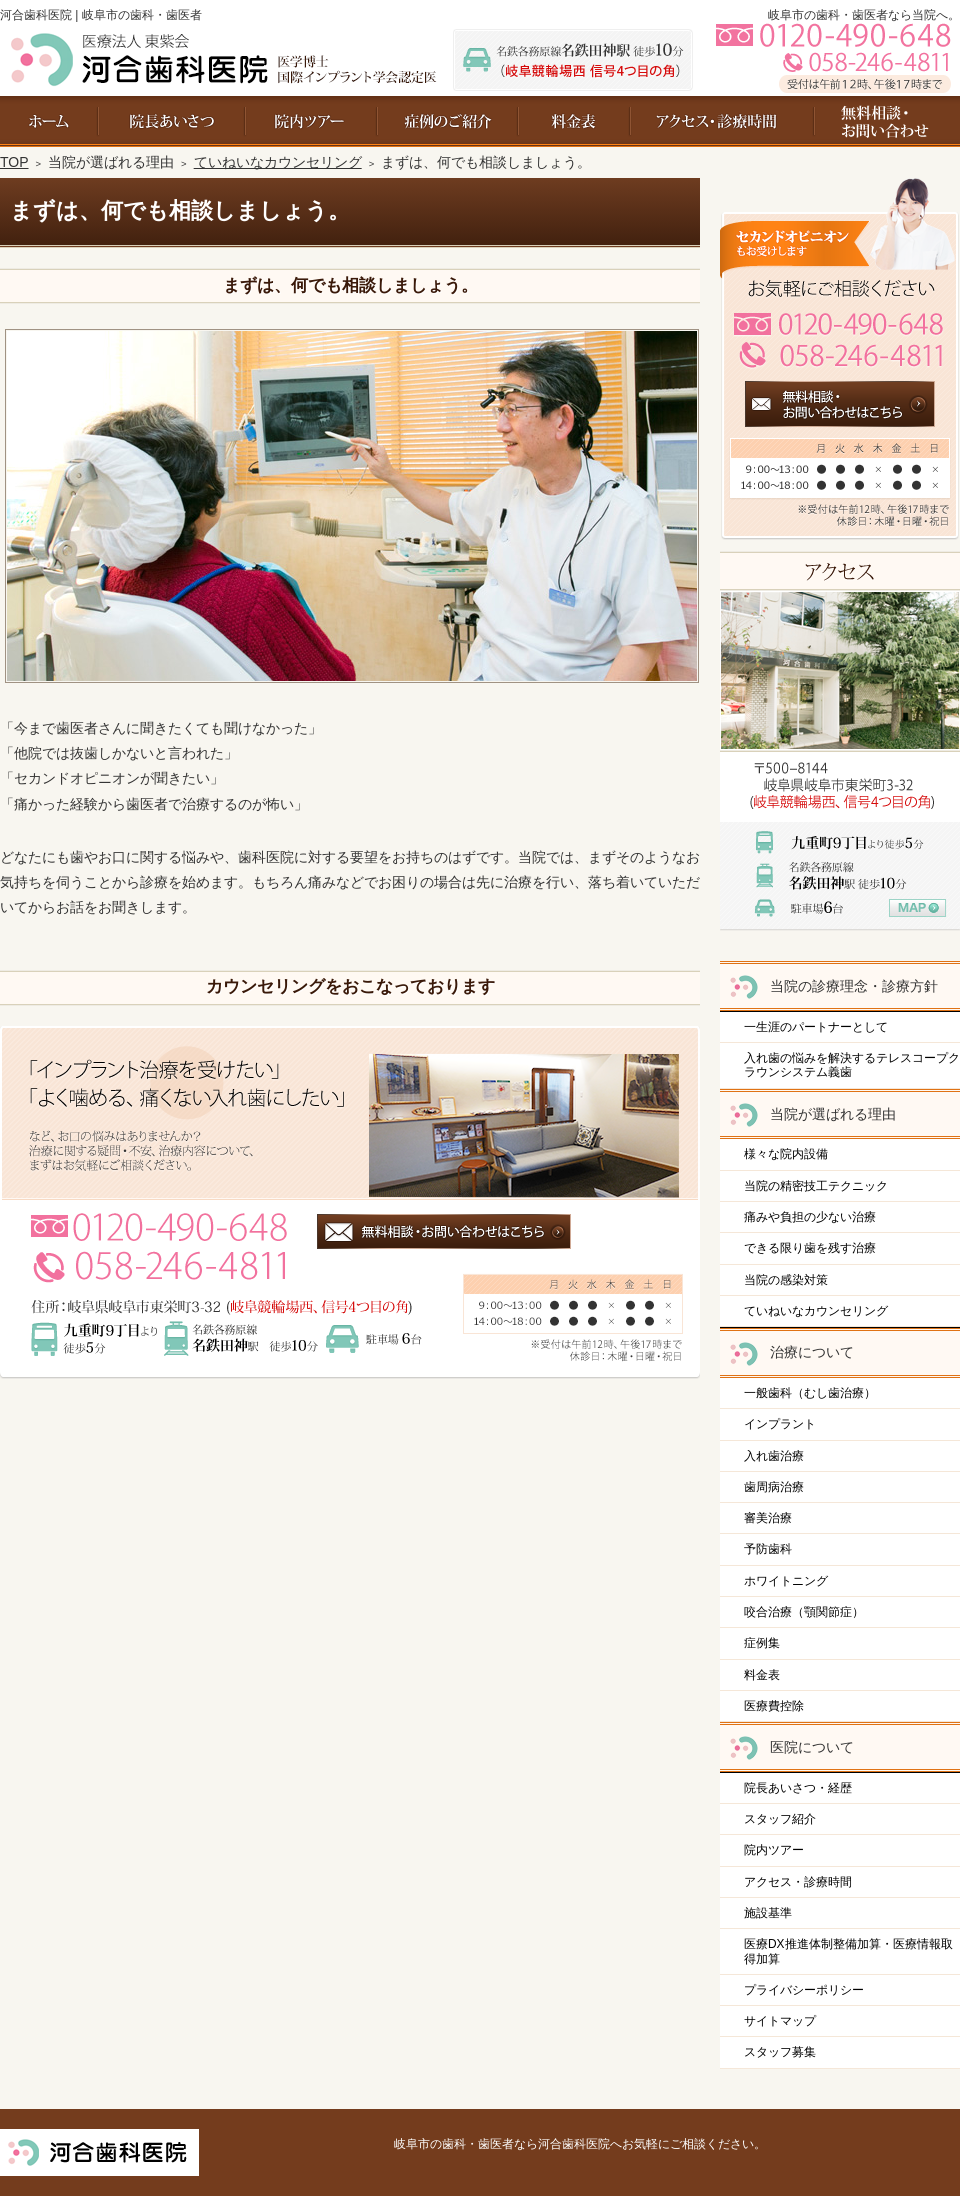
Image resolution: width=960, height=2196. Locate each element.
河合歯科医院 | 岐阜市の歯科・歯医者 (101, 15)
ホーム (49, 121)
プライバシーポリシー (804, 1990)
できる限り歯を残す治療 (810, 1248)
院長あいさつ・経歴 (798, 1788)
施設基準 (768, 1913)
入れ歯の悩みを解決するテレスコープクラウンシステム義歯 (852, 1065)
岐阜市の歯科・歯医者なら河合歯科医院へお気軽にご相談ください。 (580, 2144)
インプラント (780, 1424)
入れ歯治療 (774, 1456)
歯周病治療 (774, 1487)
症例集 (762, 1643)
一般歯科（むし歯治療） (810, 1393)
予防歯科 (768, 1549)
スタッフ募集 (780, 2052)
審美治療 (768, 1518)
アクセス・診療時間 (798, 1882)
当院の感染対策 (786, 1280)
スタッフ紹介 (780, 1819)
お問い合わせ (876, 121)
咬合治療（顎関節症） (804, 1612)
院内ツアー (774, 1850)
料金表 (762, 1675)
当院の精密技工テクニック (816, 1186)
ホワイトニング (786, 1581)
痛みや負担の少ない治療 (810, 1217)
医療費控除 (774, 1706)
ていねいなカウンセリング (816, 1311)
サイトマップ (780, 2021)
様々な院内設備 (786, 1154)
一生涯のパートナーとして (816, 1027)
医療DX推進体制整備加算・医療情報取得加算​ (848, 1951)
